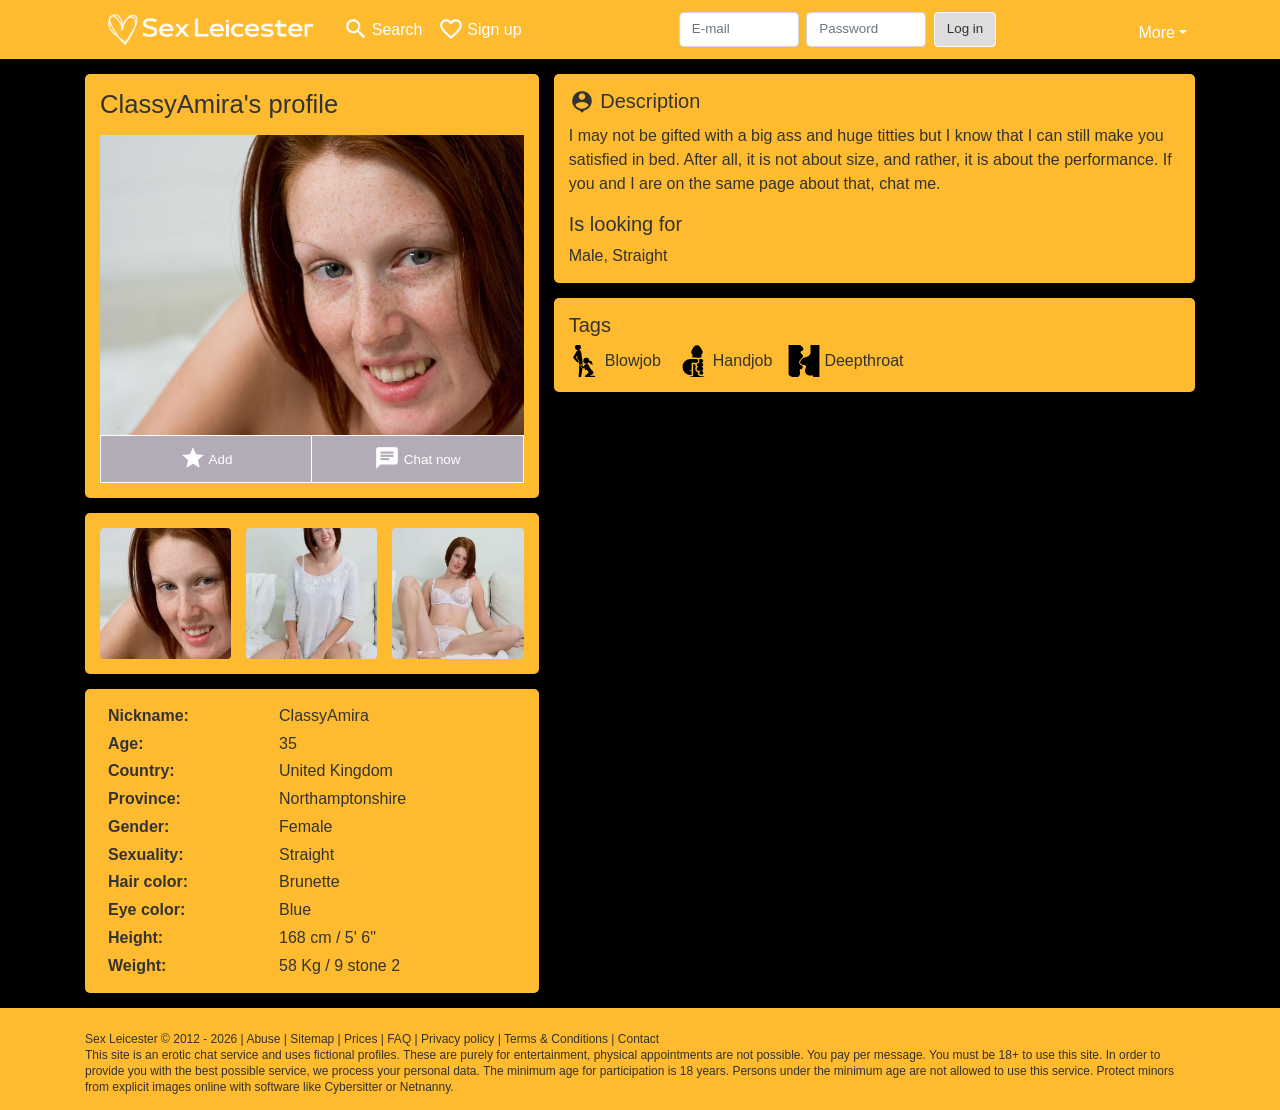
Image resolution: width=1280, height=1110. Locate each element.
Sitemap (312, 1039)
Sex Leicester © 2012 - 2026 (161, 1039)
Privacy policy (457, 1039)
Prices (360, 1039)
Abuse (263, 1039)
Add (206, 458)
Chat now (417, 458)
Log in (965, 28)
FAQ (399, 1039)
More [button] (1156, 32)
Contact (638, 1039)
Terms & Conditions (556, 1039)
